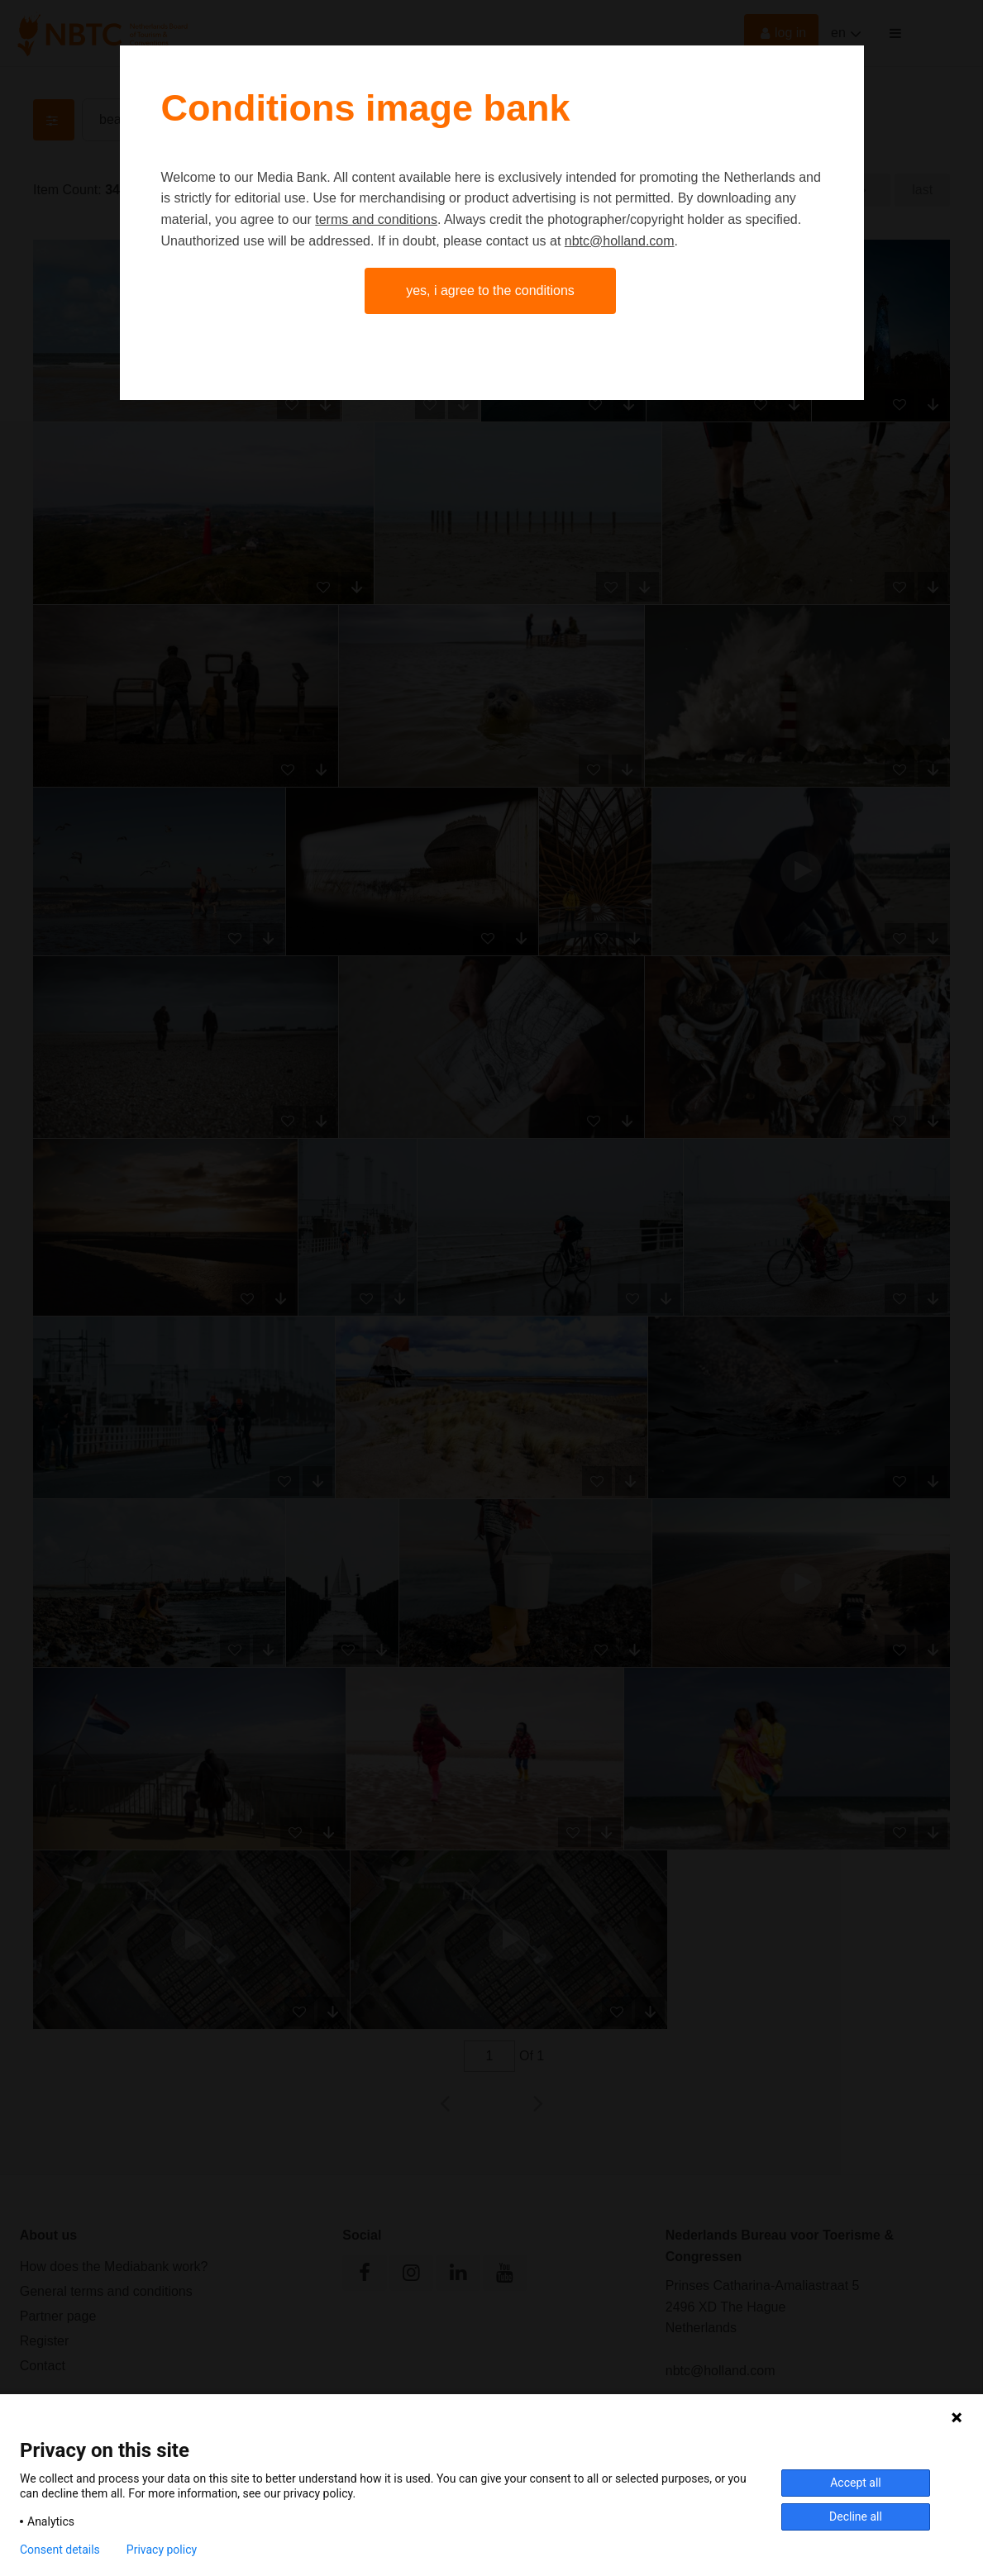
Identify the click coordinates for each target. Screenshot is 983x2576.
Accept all (855, 2482)
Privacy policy (161, 2549)
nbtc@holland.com (620, 241)
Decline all (855, 2516)
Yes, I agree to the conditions (490, 290)
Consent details (60, 2549)
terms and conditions (376, 219)
